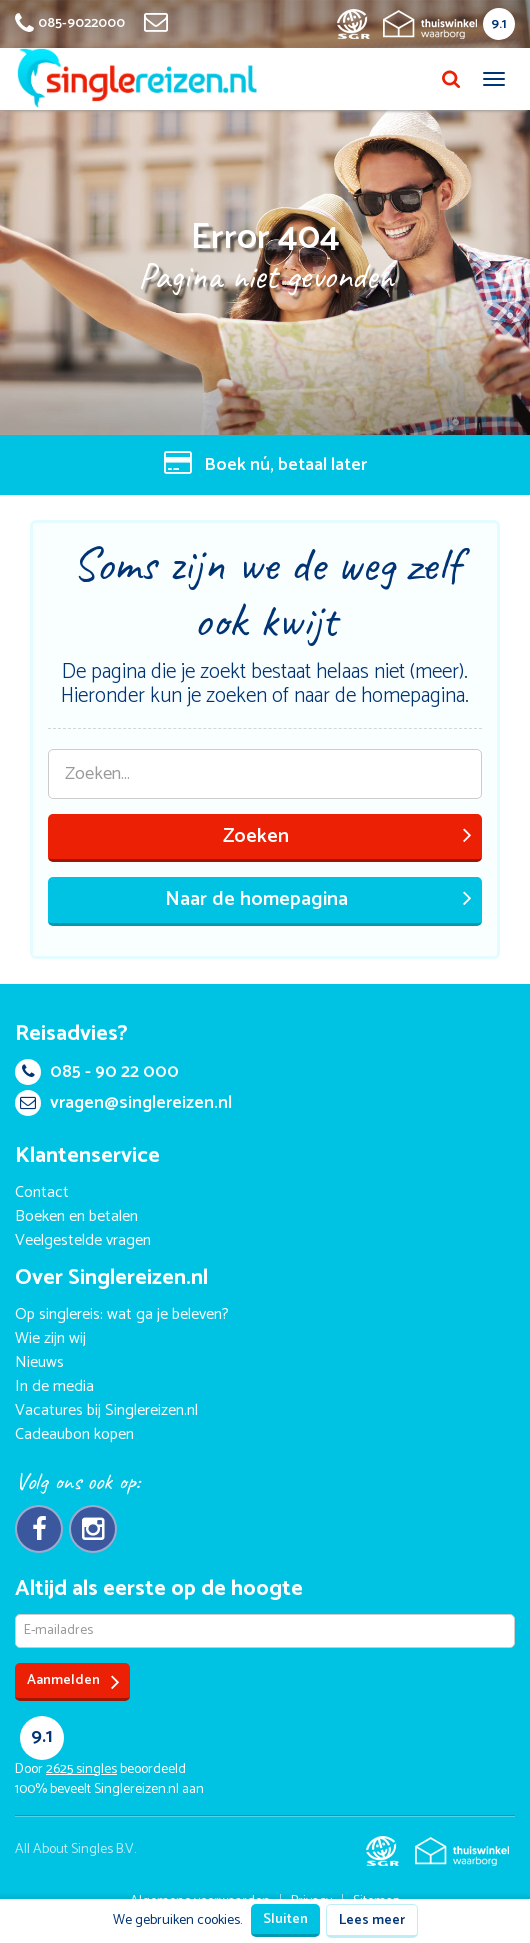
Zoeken (347, 836)
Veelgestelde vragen (83, 1240)
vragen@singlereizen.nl (123, 1103)
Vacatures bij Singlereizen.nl (106, 1410)
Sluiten (285, 1919)
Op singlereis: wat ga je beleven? (122, 1314)
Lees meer (372, 1920)
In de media (54, 1386)
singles (81, 1769)
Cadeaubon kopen (74, 1434)
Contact (42, 1192)
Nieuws (39, 1362)
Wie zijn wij (50, 1338)
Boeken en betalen (76, 1216)
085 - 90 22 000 (97, 1072)
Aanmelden (73, 1681)
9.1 (499, 24)
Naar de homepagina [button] (319, 899)
